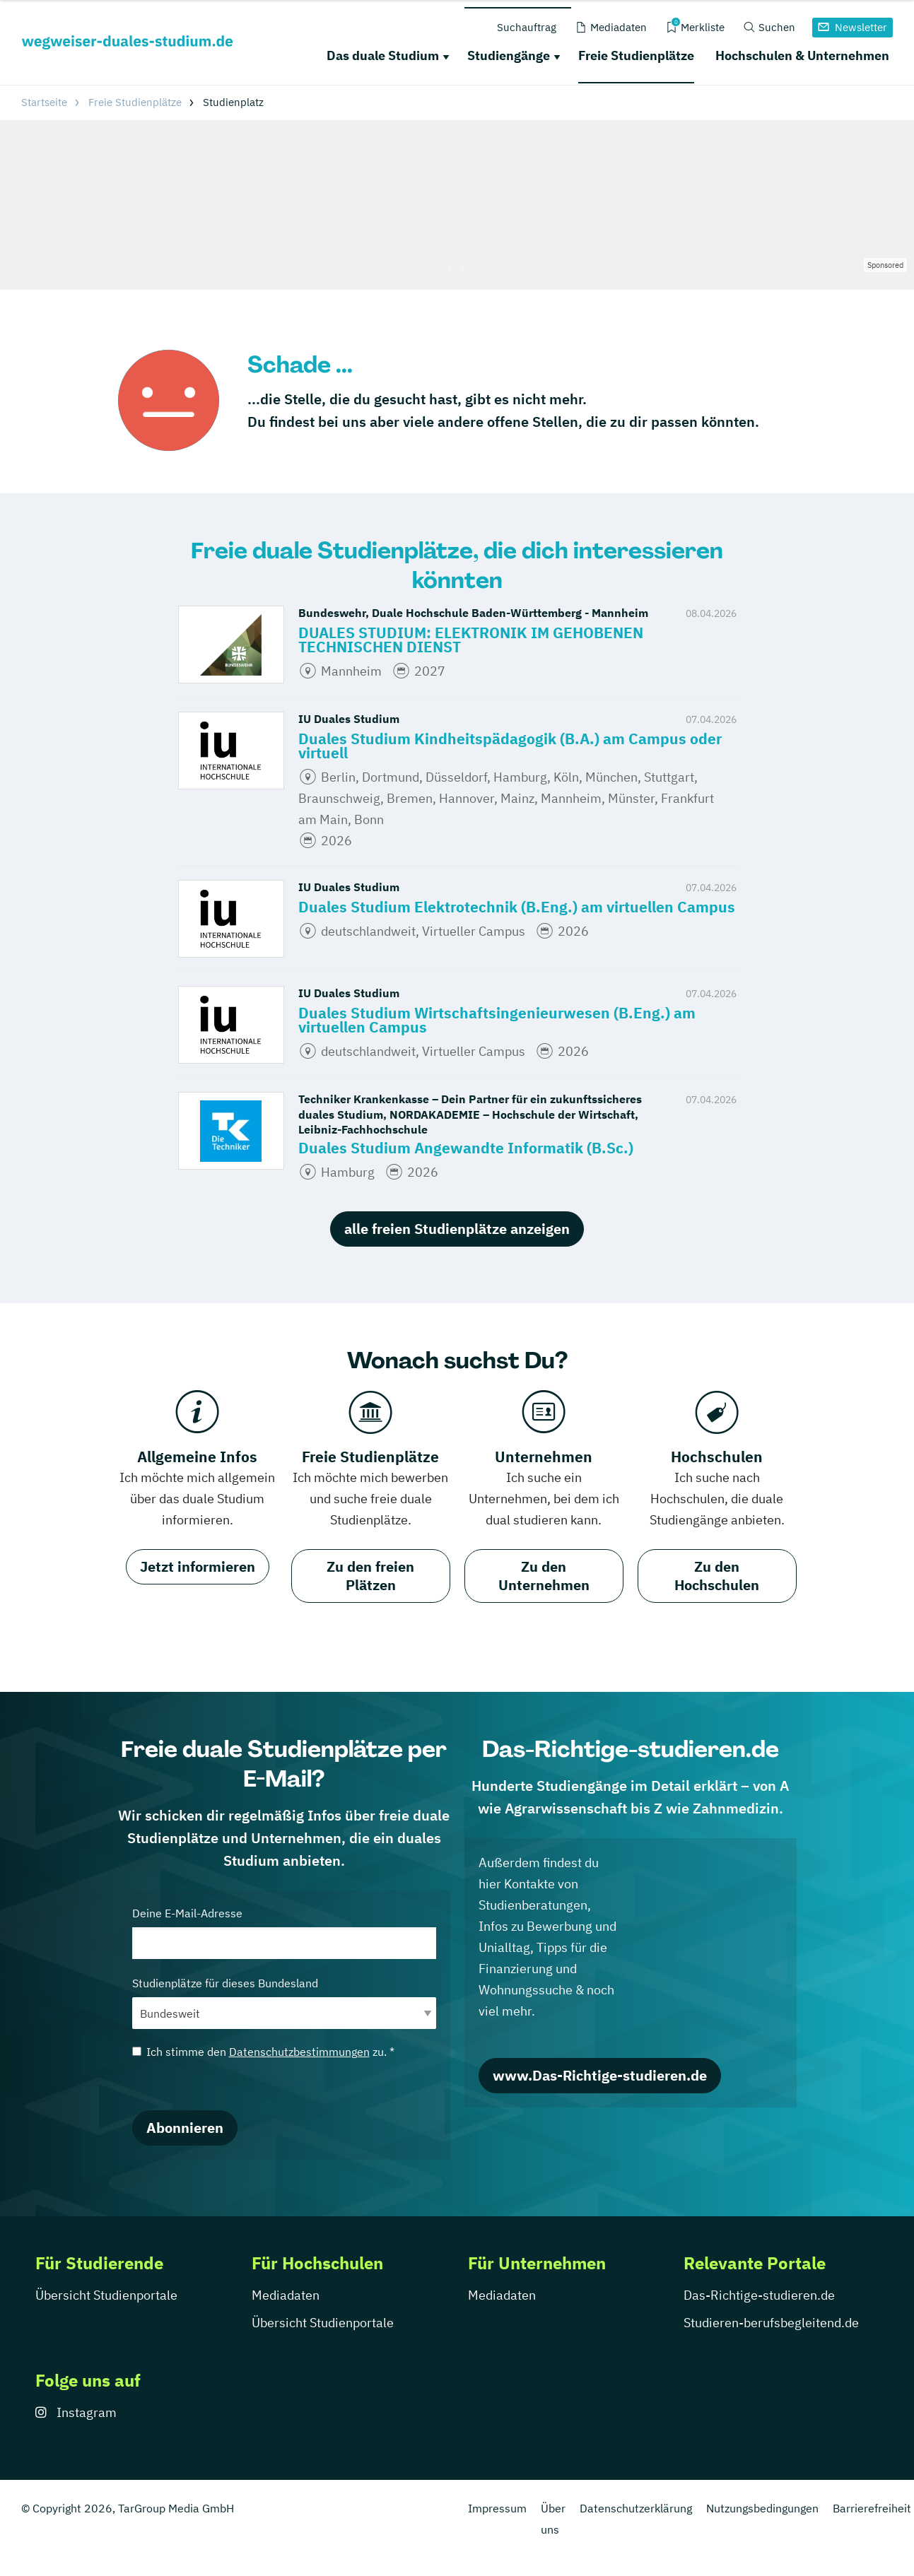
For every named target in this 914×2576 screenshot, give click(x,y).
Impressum (497, 2508)
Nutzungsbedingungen (762, 2508)
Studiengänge (508, 55)
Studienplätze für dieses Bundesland (284, 2002)
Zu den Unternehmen (544, 1575)
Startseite (44, 102)
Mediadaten (286, 2295)
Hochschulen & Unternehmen (802, 55)
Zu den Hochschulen (716, 1575)
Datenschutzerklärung (636, 2508)
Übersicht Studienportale (106, 2295)
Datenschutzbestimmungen (299, 2052)
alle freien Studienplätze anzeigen (457, 1228)
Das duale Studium (383, 55)
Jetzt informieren (197, 1566)
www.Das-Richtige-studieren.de (600, 2075)
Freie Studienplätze (636, 55)
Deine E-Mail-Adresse (284, 1932)
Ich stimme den (263, 2052)
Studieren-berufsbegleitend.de (771, 2323)
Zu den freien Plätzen (370, 1575)
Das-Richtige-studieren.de (759, 2295)
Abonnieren (184, 2127)
